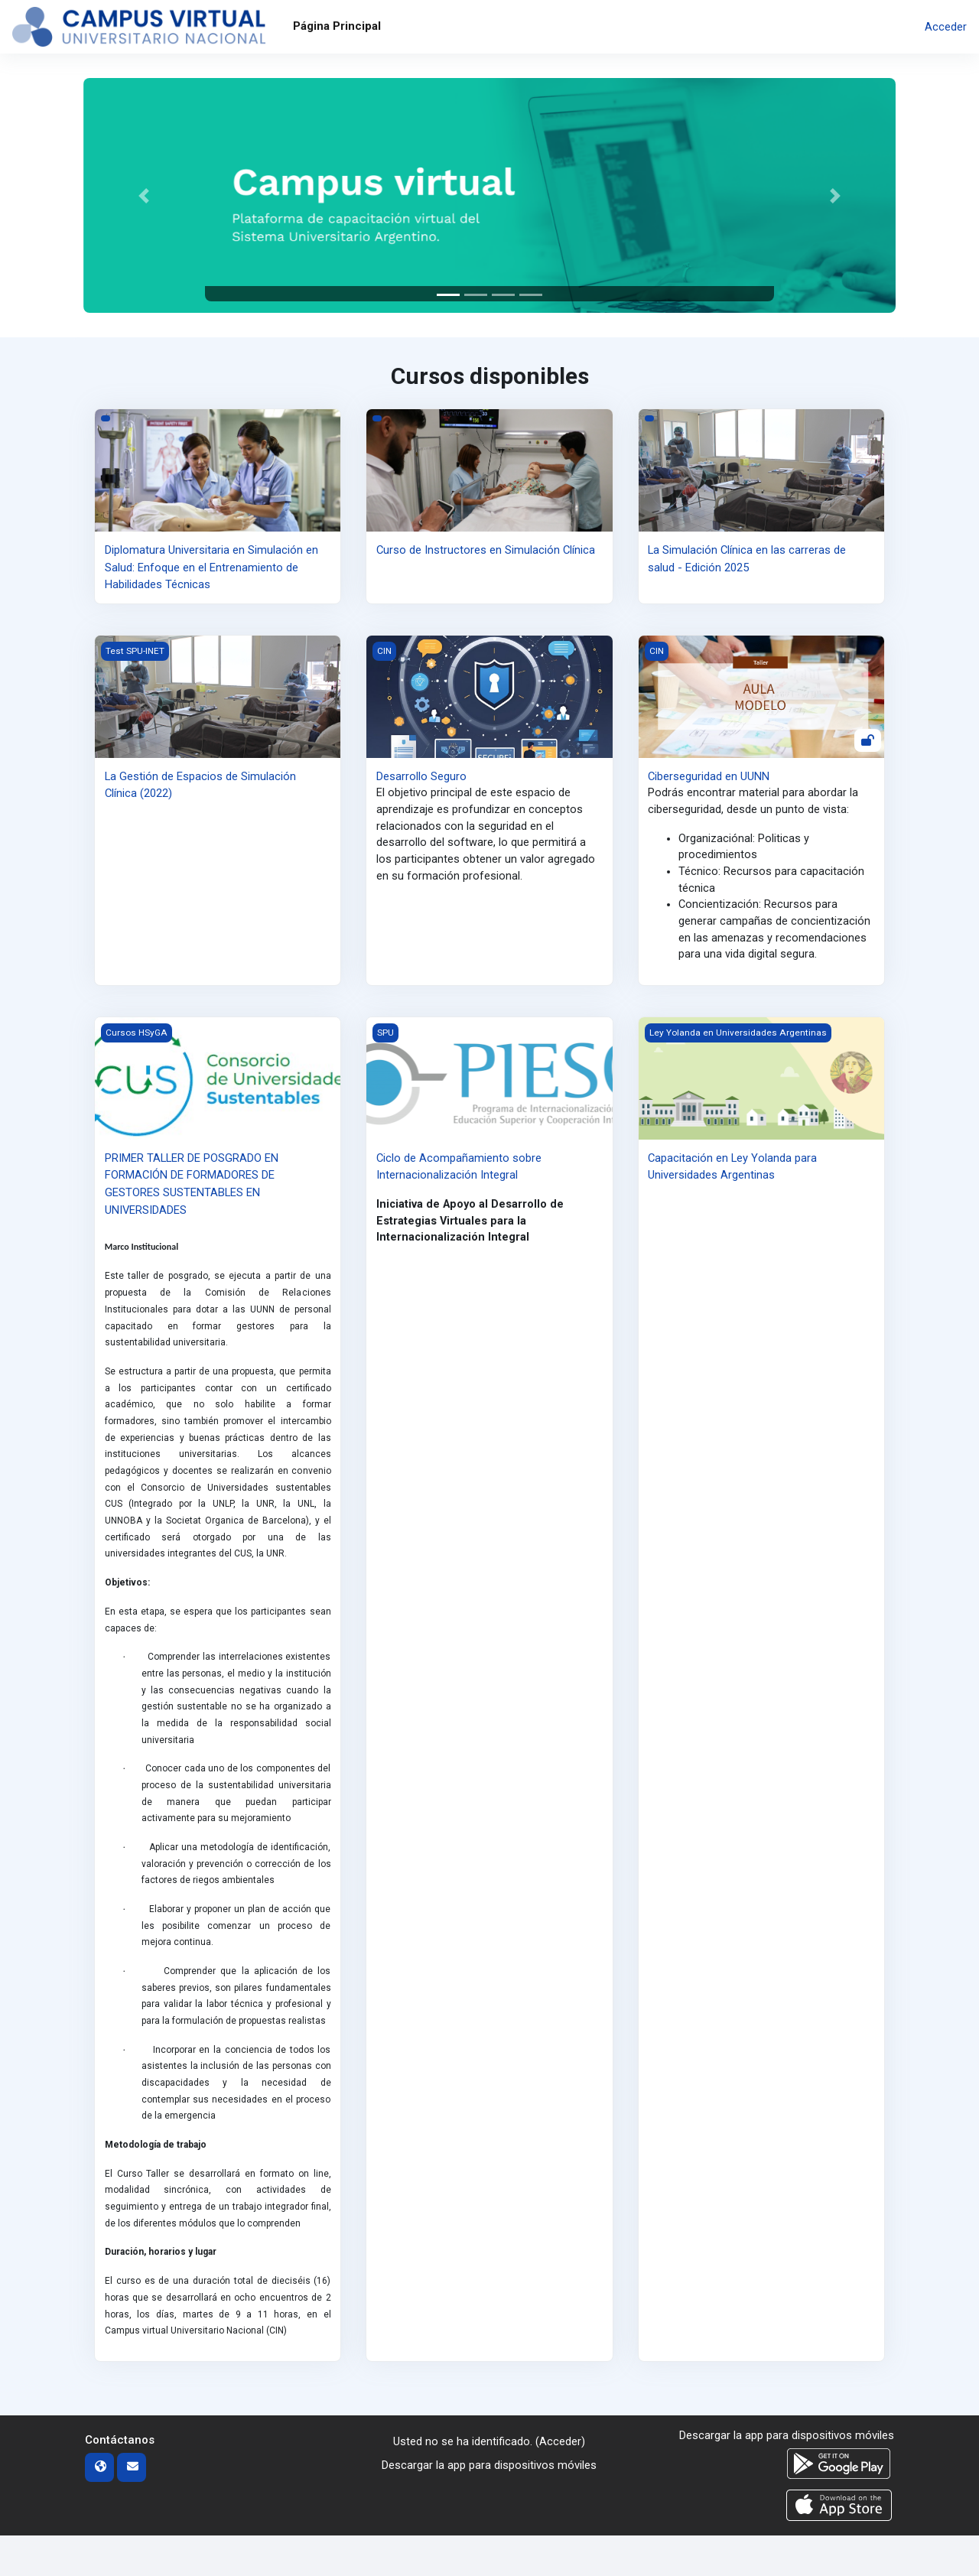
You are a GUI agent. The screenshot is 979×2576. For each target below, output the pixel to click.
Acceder (946, 27)
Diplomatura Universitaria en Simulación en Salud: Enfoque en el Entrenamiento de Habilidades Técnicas (211, 567)
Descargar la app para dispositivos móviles (489, 2506)
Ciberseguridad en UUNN (709, 775)
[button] (144, 195)
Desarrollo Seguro (421, 775)
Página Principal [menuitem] (337, 26)
